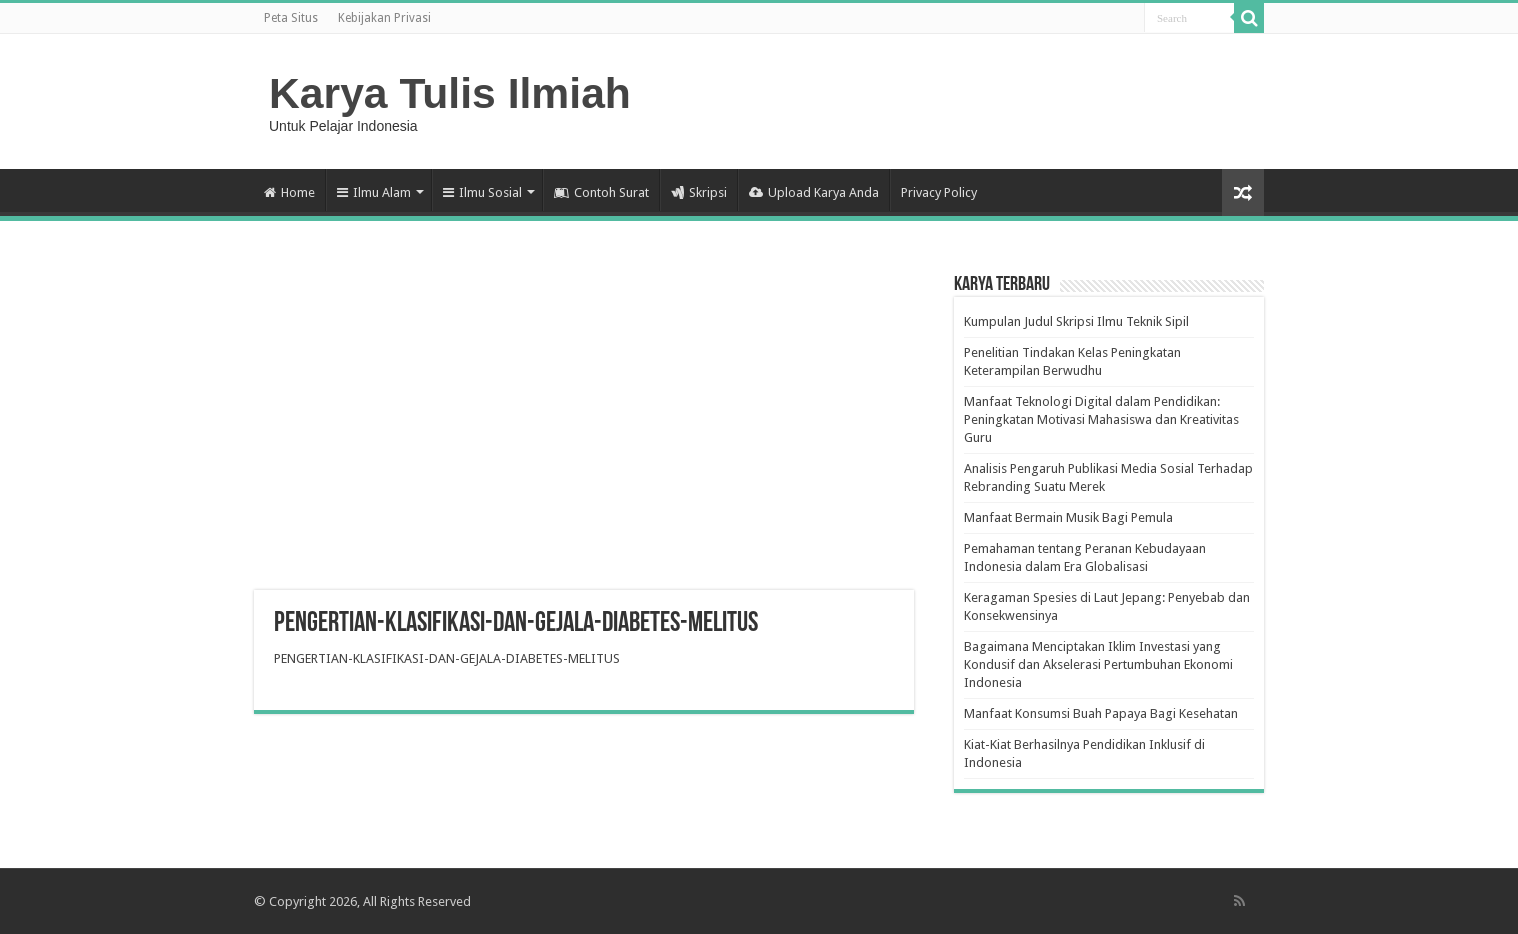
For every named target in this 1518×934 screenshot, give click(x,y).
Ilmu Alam (374, 192)
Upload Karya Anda (814, 192)
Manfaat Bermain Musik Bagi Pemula (1068, 517)
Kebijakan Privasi (384, 18)
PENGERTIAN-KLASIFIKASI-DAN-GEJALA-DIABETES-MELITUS (447, 658)
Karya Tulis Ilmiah (450, 93)
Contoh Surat (601, 192)
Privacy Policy (939, 192)
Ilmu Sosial (482, 192)
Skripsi (699, 192)
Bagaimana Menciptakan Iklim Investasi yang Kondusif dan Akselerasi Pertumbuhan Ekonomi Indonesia (1098, 664)
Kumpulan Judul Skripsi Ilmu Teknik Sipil (1076, 321)
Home (289, 192)
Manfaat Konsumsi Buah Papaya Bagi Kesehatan (1101, 713)
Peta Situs (291, 18)
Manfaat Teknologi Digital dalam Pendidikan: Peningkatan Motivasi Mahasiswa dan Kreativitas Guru (1101, 419)
